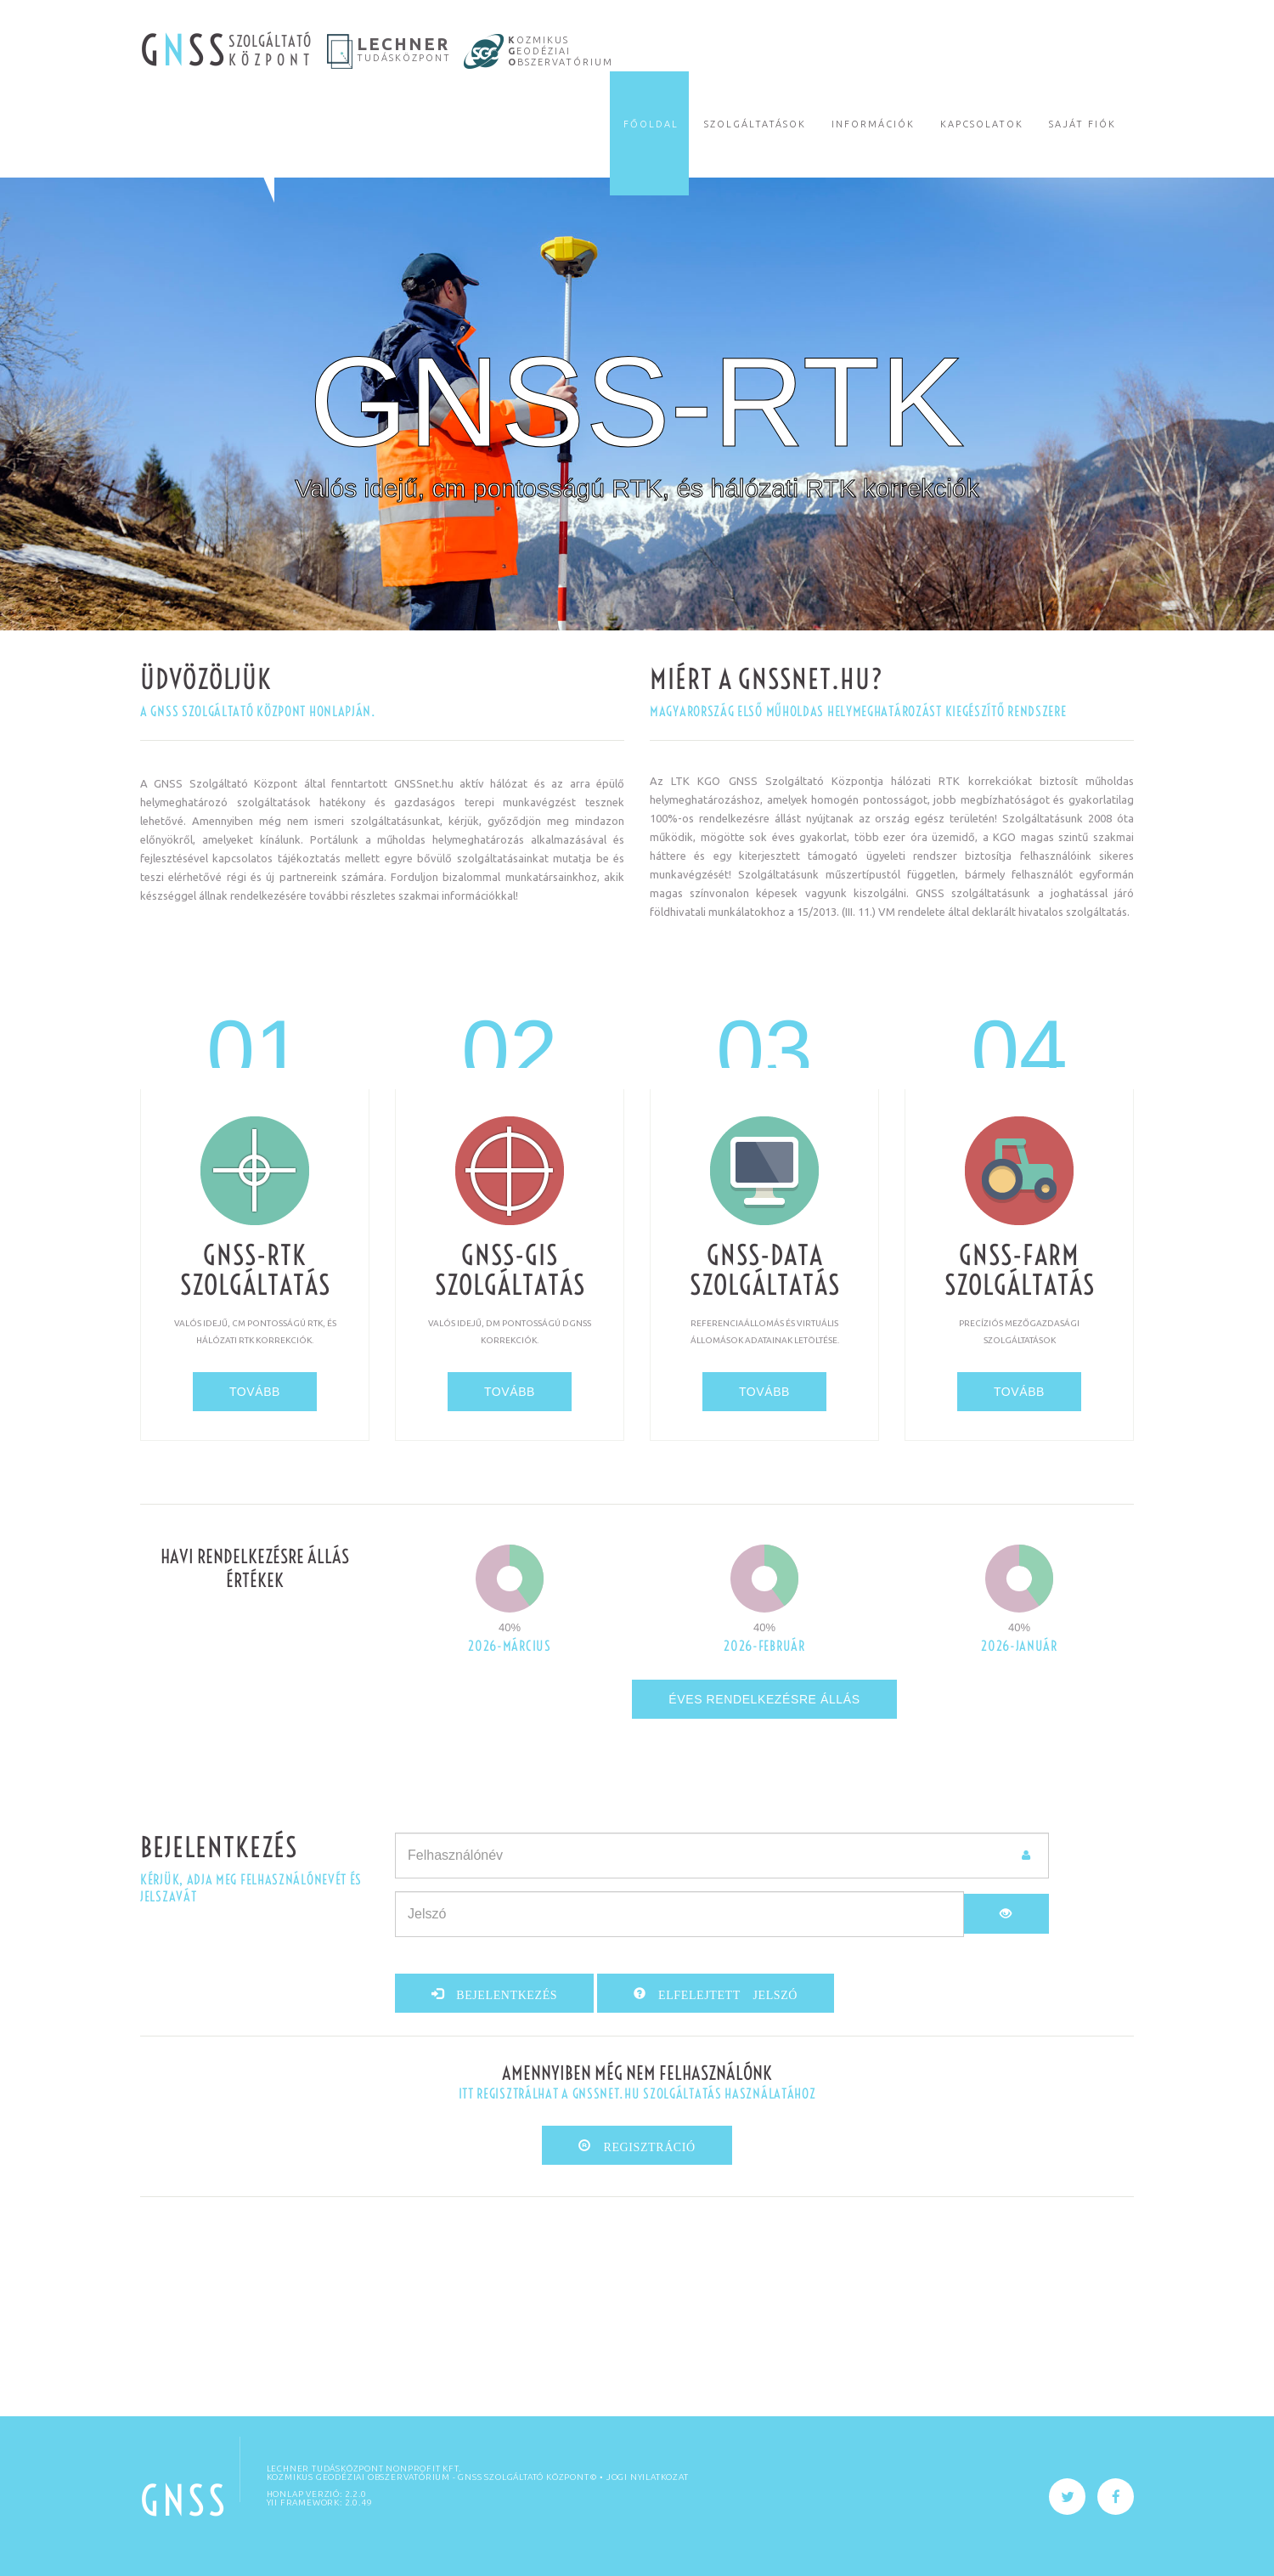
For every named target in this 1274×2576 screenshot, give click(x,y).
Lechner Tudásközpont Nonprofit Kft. (364, 2468)
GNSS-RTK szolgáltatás (255, 1270)
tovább (254, 1391)
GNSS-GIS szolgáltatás (510, 1270)
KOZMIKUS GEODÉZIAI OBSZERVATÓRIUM (358, 2477)
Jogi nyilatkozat (647, 2477)
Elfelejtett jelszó (721, 1993)
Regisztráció (643, 2145)
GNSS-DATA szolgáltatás (765, 1270)
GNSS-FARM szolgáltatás (1019, 1270)
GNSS (184, 2501)
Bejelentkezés (501, 1993)
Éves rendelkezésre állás (764, 1699)
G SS (184, 50)
